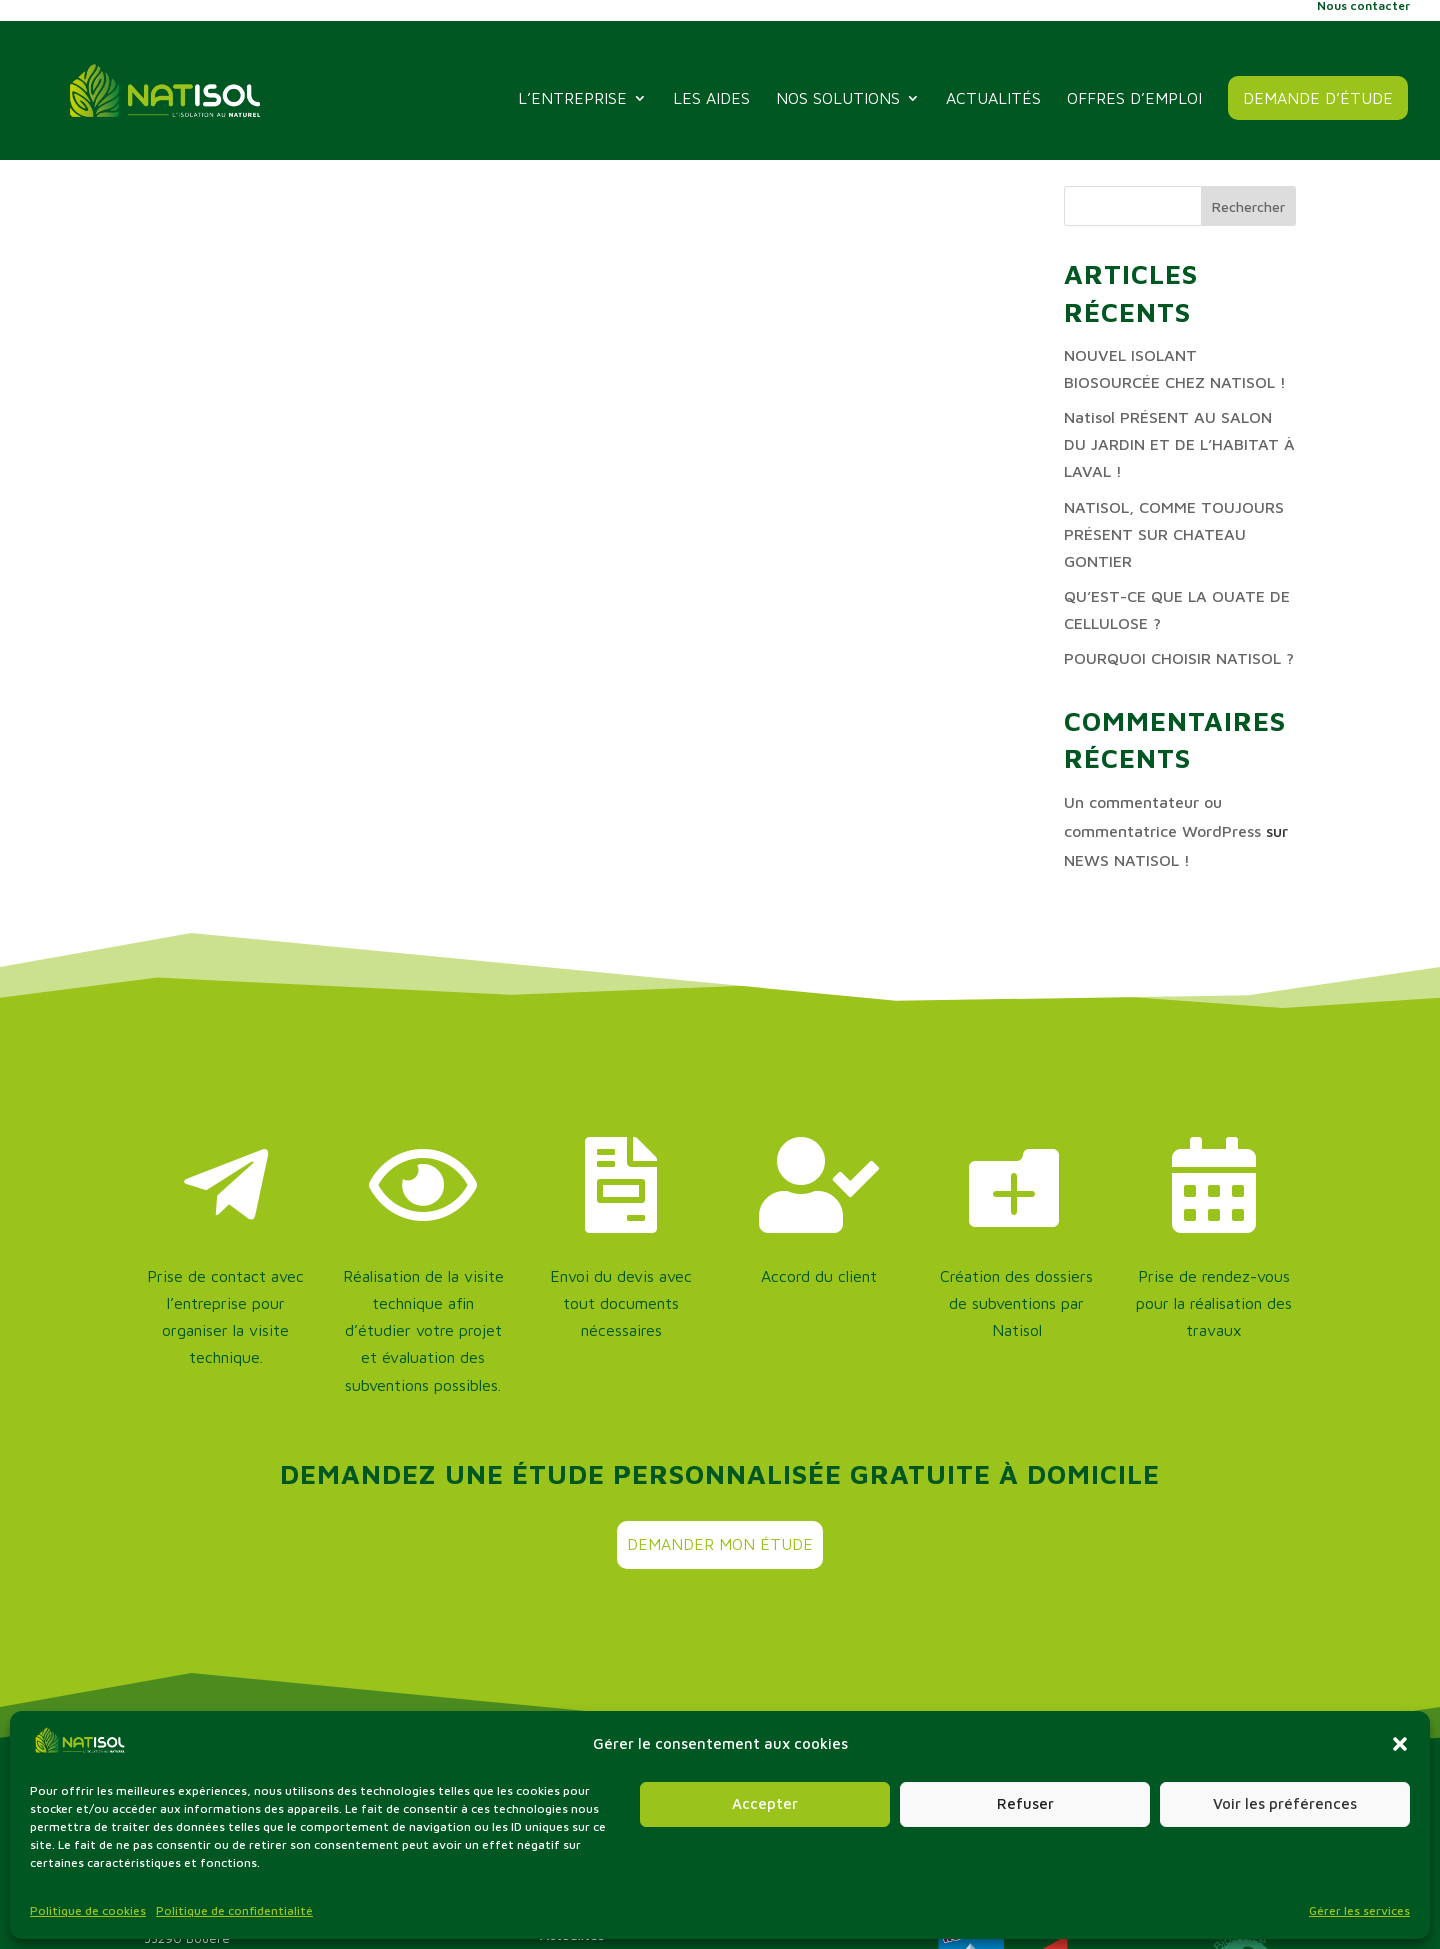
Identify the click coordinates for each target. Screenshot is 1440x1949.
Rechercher (1248, 206)
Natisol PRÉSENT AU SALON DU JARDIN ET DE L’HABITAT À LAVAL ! (1179, 444)
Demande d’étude (1318, 98)
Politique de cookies (88, 1910)
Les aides (711, 99)
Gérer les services (1359, 1910)
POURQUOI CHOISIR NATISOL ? (1179, 658)
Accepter (765, 1803)
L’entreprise (572, 99)
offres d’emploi (1134, 99)
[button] (1400, 1744)
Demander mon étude (720, 1544)
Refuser (1025, 1803)
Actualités (993, 99)
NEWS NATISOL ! (1127, 860)
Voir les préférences (1285, 1803)
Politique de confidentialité (234, 1910)
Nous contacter (1363, 6)
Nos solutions (838, 99)
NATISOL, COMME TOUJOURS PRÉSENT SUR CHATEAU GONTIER (1174, 534)
